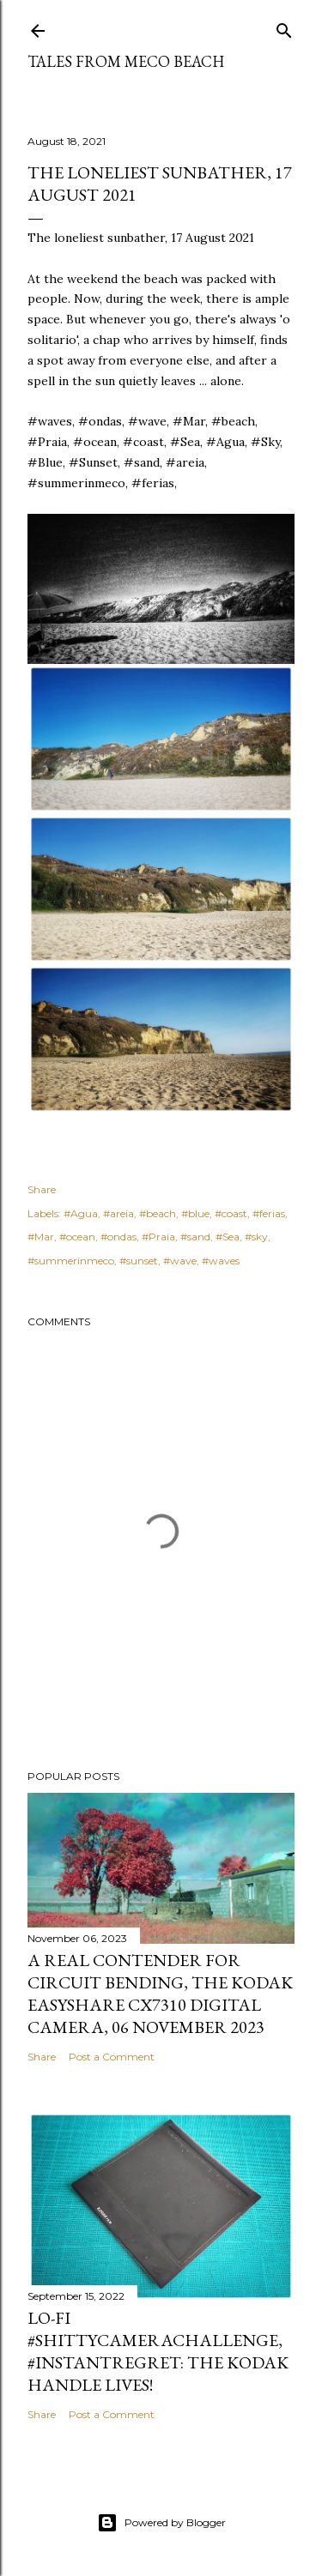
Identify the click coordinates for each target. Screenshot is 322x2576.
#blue (195, 1213)
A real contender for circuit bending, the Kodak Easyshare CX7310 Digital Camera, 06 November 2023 (160, 1993)
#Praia (158, 1236)
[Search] (284, 27)
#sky (256, 1236)
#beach (157, 1213)
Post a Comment (112, 2056)
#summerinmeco (70, 1260)
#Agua (81, 1213)
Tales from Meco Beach (125, 61)
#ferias (268, 1213)
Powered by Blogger (161, 2523)
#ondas (118, 1236)
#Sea (228, 1236)
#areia (118, 1213)
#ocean (77, 1236)
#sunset (138, 1260)
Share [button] (41, 1189)
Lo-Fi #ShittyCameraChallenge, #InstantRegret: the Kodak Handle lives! (158, 2351)
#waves (221, 1260)
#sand (195, 1236)
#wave (180, 1260)
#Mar (40, 1236)
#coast (231, 1213)
